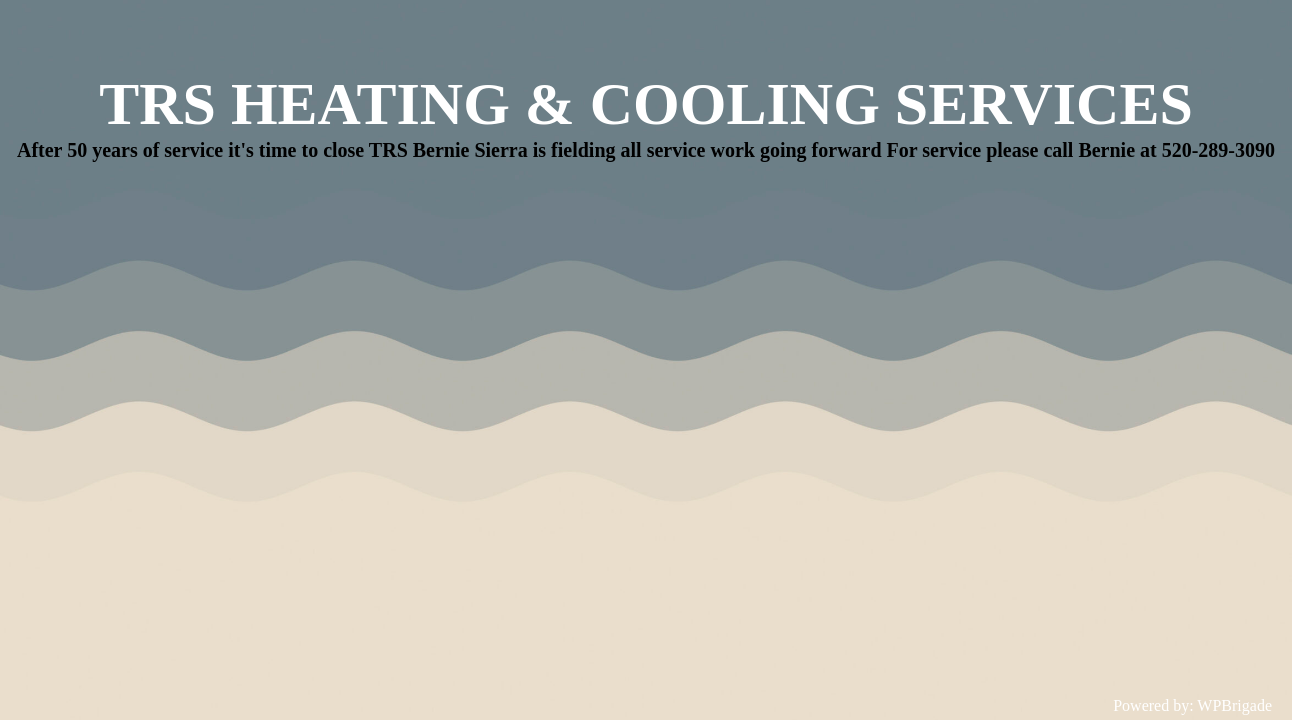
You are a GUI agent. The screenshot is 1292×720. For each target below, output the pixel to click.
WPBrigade (1234, 705)
